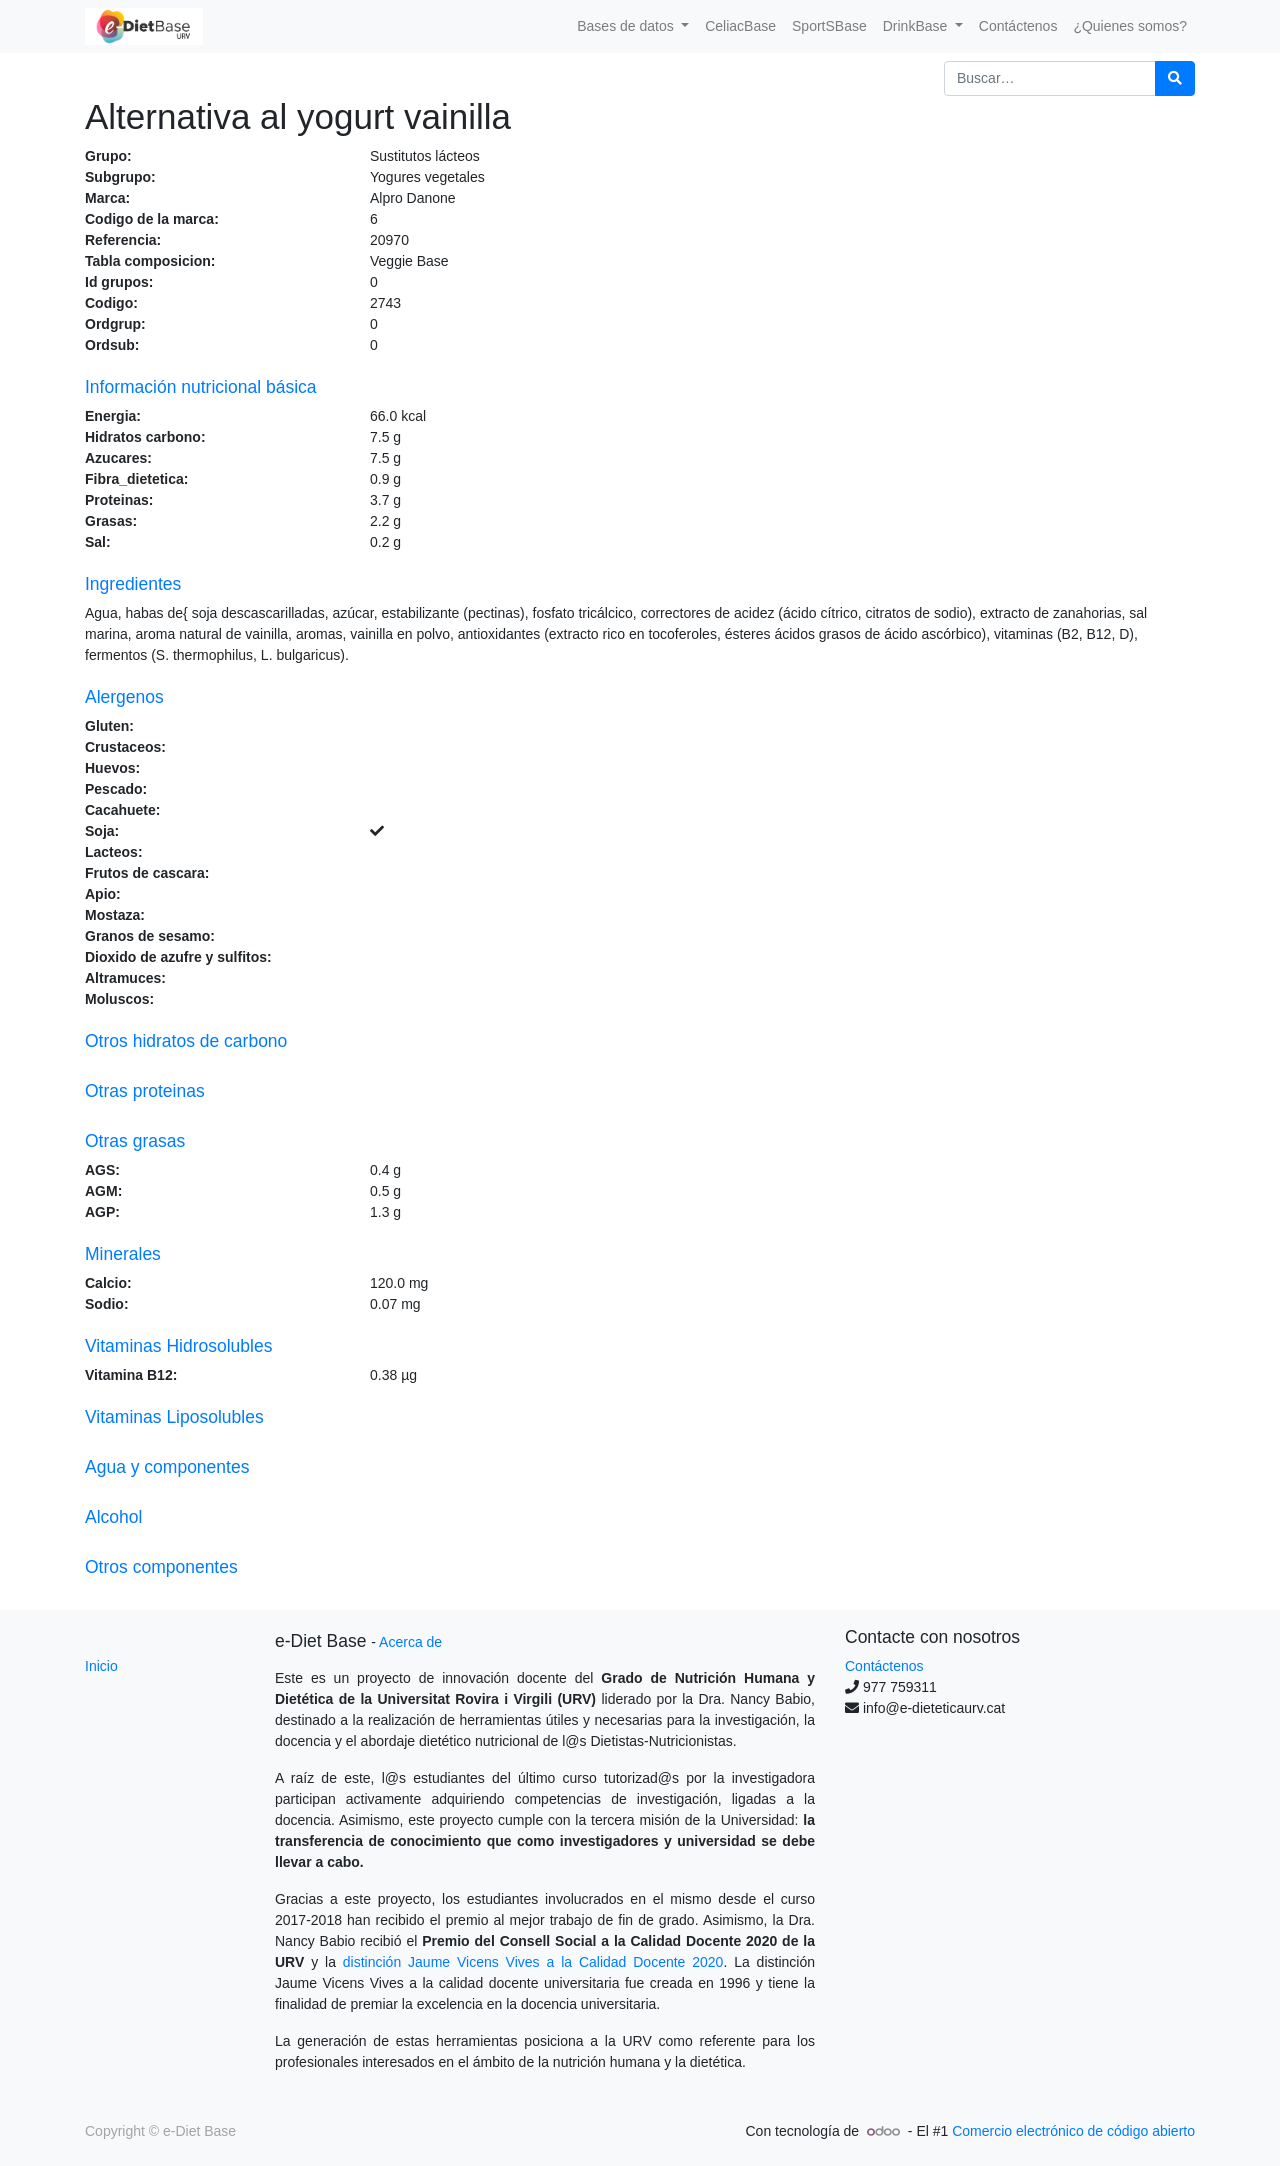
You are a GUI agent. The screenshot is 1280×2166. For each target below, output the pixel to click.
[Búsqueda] (1175, 78)
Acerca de (410, 1642)
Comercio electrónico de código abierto (1073, 2131)
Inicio (101, 1666)
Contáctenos (884, 1666)
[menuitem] (740, 26)
